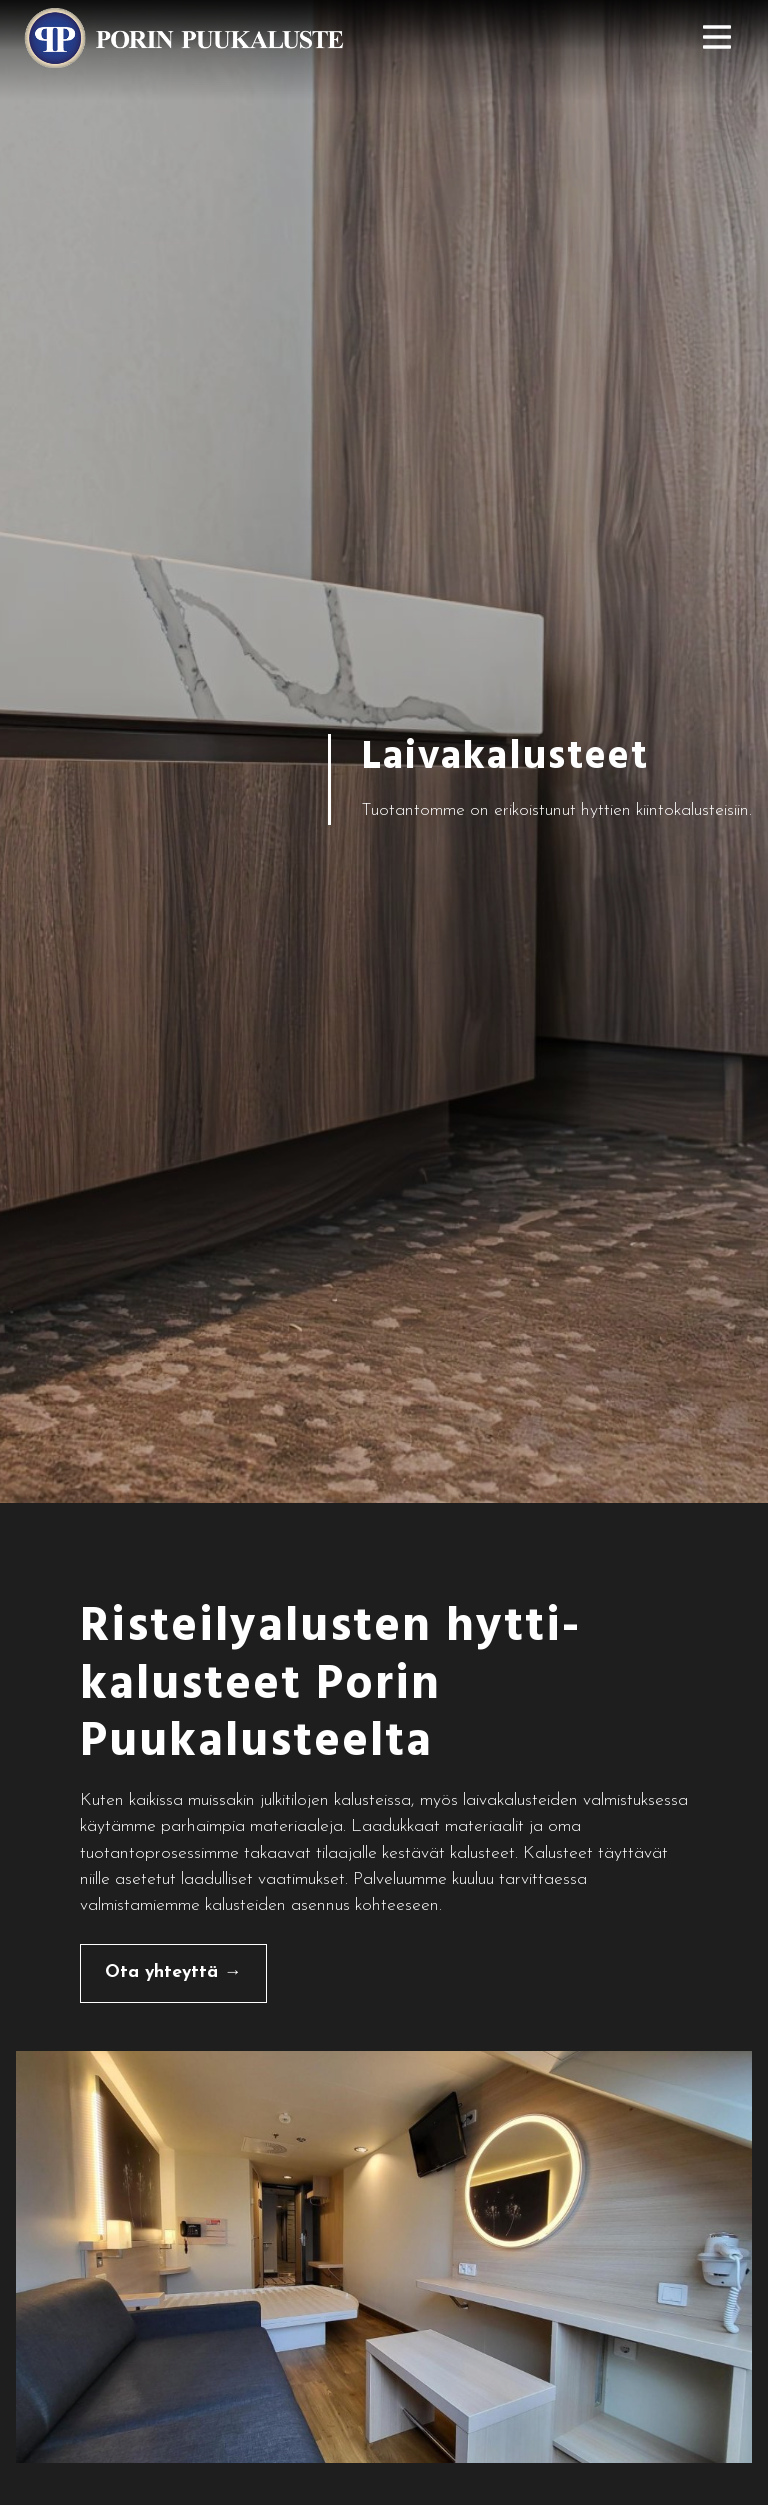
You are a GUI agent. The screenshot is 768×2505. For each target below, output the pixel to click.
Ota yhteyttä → (173, 1972)
